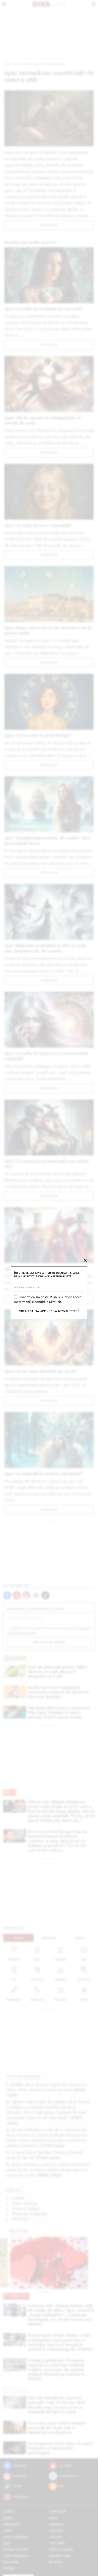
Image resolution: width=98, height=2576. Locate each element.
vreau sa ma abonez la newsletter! (49, 1311)
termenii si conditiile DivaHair (40, 1302)
